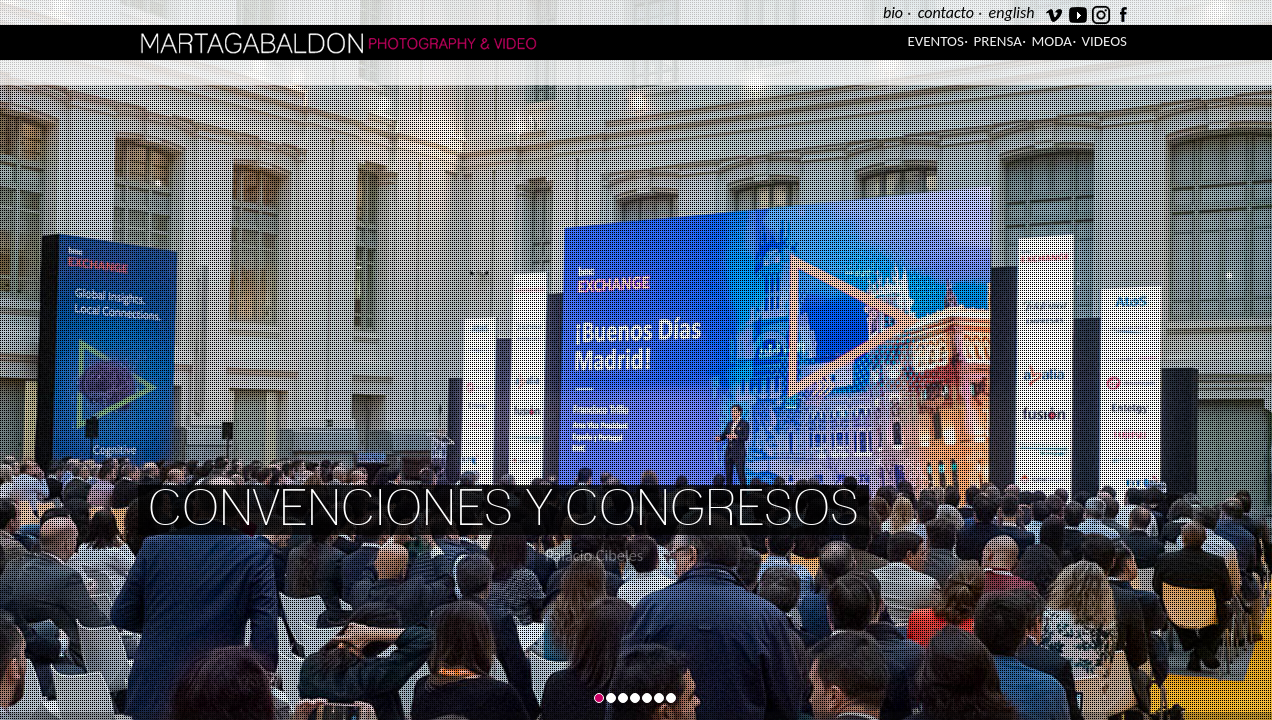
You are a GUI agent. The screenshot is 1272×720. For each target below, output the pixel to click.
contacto (946, 12)
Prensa (998, 41)
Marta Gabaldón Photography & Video (387, 42)
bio (893, 12)
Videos (1104, 41)
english (1012, 12)
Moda (1052, 41)
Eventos (935, 41)
